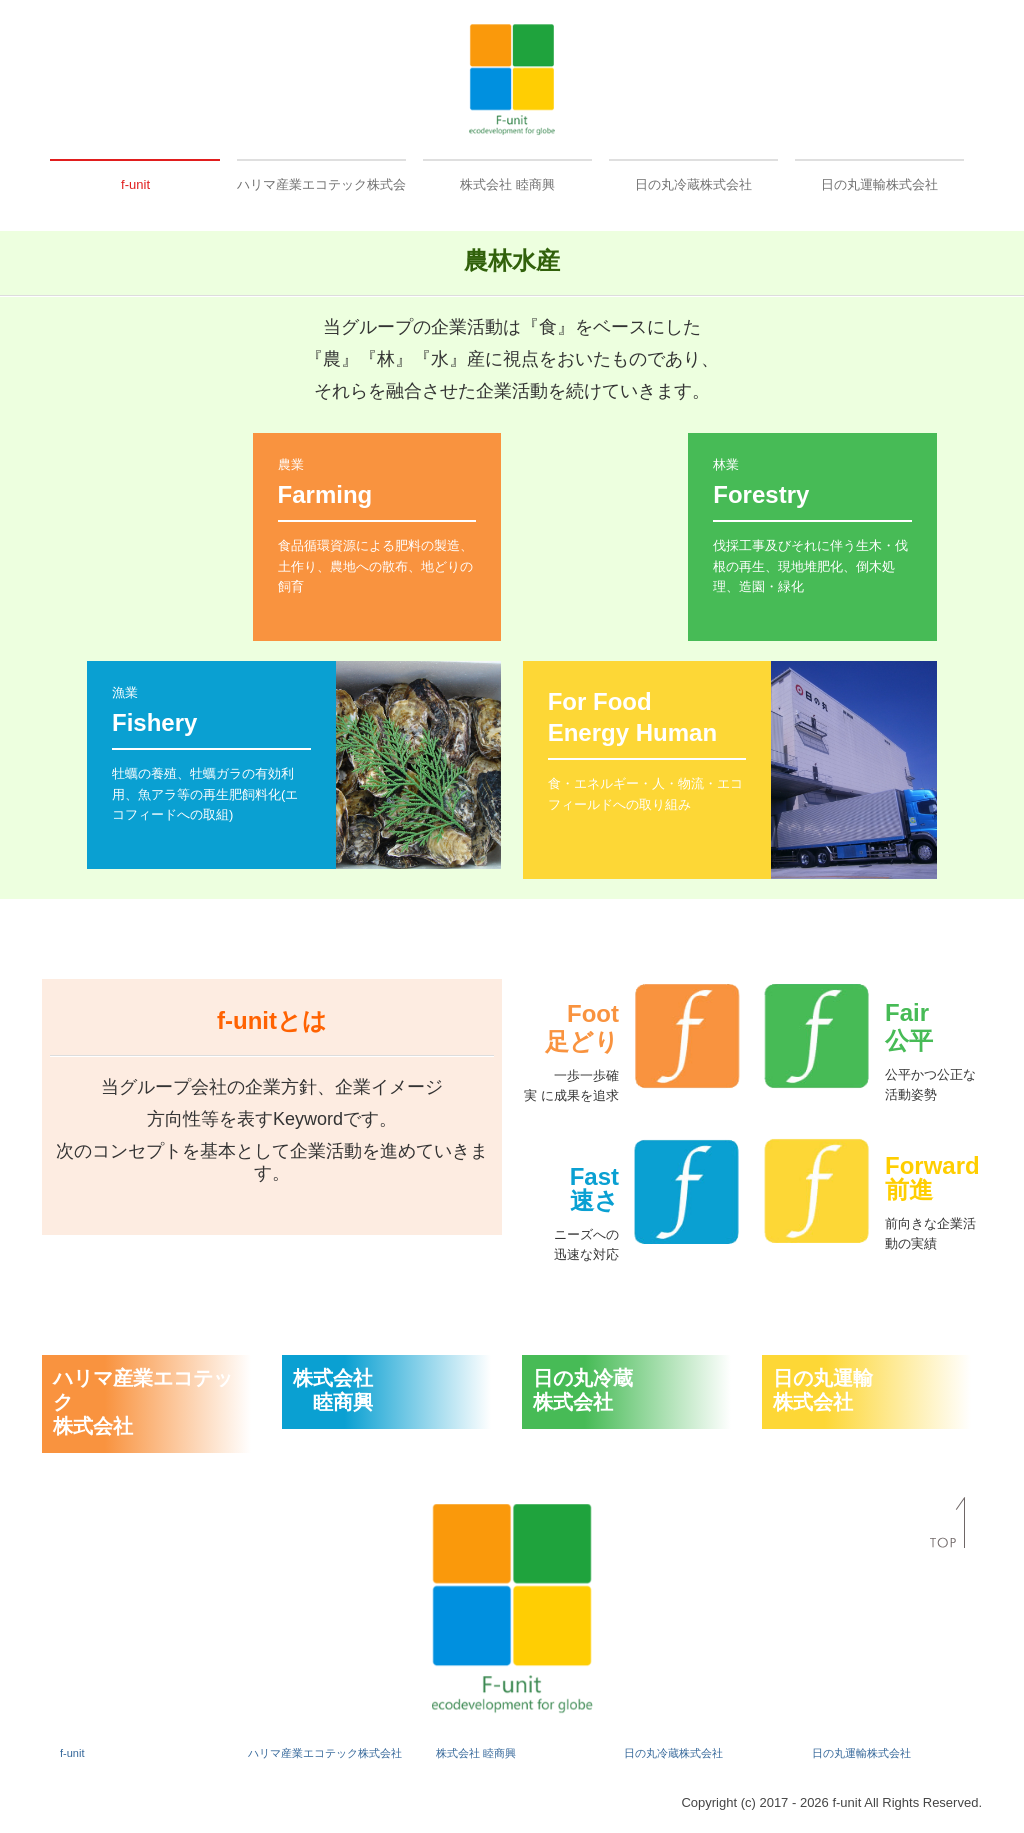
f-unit (135, 184)
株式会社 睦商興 (507, 184)
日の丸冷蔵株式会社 (693, 184)
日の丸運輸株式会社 (879, 184)
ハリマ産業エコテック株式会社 (321, 184)
